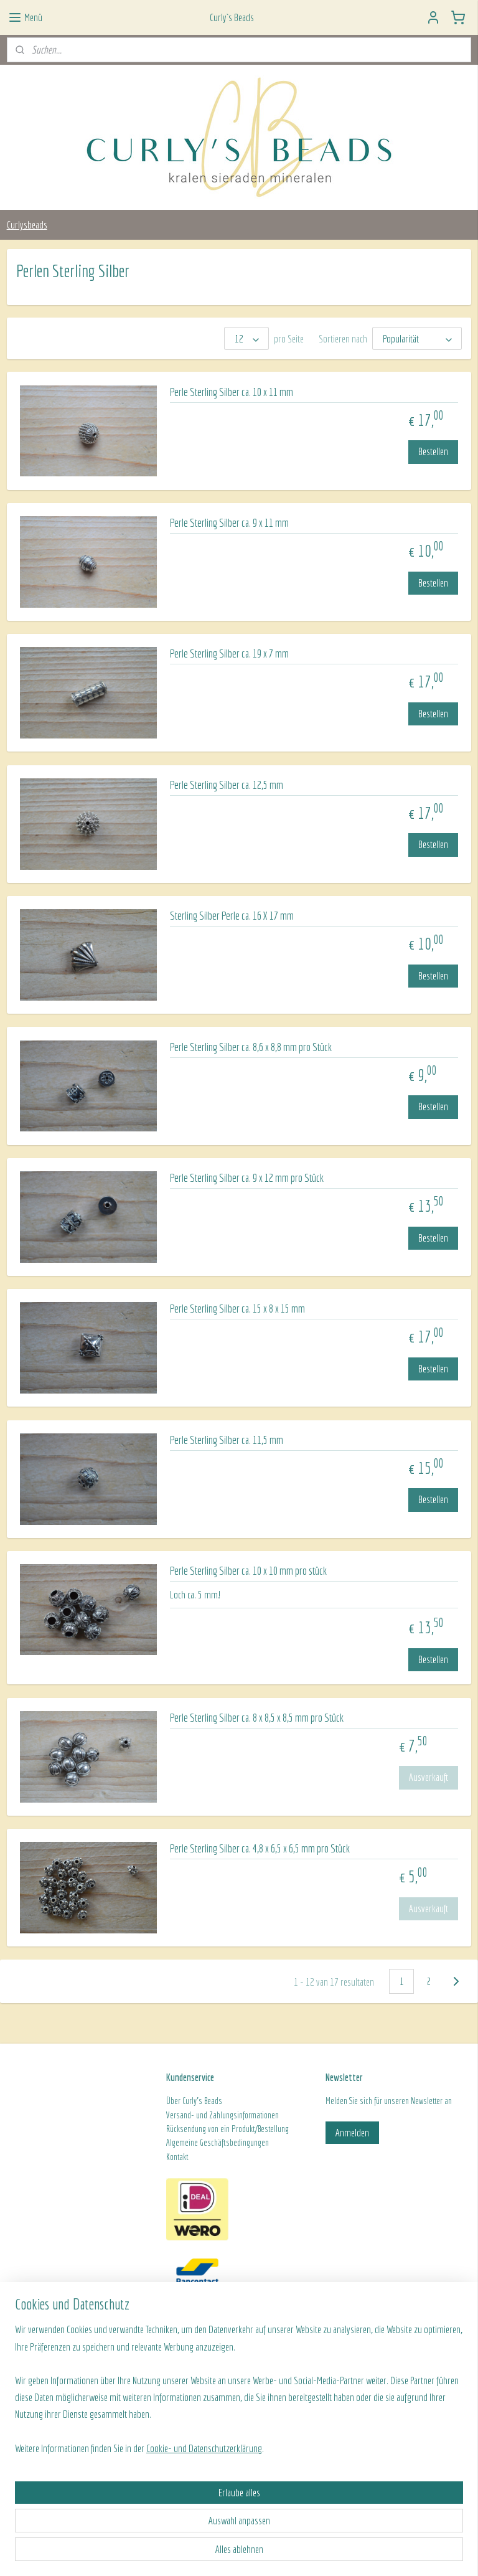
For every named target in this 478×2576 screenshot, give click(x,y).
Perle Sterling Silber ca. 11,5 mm (226, 1439)
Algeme (177, 2143)
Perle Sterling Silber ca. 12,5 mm (226, 784)
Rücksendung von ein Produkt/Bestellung (227, 2129)
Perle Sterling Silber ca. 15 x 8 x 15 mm (237, 1308)
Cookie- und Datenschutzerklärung (204, 2553)
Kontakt (177, 2157)
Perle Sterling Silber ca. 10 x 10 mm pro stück (248, 1570)
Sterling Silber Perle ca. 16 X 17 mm (232, 915)
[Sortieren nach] (417, 338)
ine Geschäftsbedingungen (229, 2143)
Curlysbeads (27, 224)
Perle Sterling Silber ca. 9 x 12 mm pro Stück (247, 1177)
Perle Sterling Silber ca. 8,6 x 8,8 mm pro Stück (251, 1047)
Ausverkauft (428, 1777)
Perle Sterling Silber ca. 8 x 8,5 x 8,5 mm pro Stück (257, 1717)
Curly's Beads (202, 2101)
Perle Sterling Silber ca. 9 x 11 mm (229, 522)
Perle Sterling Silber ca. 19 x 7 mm (229, 653)
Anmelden (352, 2132)
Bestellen (433, 451)
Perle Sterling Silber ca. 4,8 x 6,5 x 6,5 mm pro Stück (260, 1848)
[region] (157, 2484)
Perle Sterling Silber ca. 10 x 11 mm (231, 392)
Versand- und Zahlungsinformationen (222, 2115)
